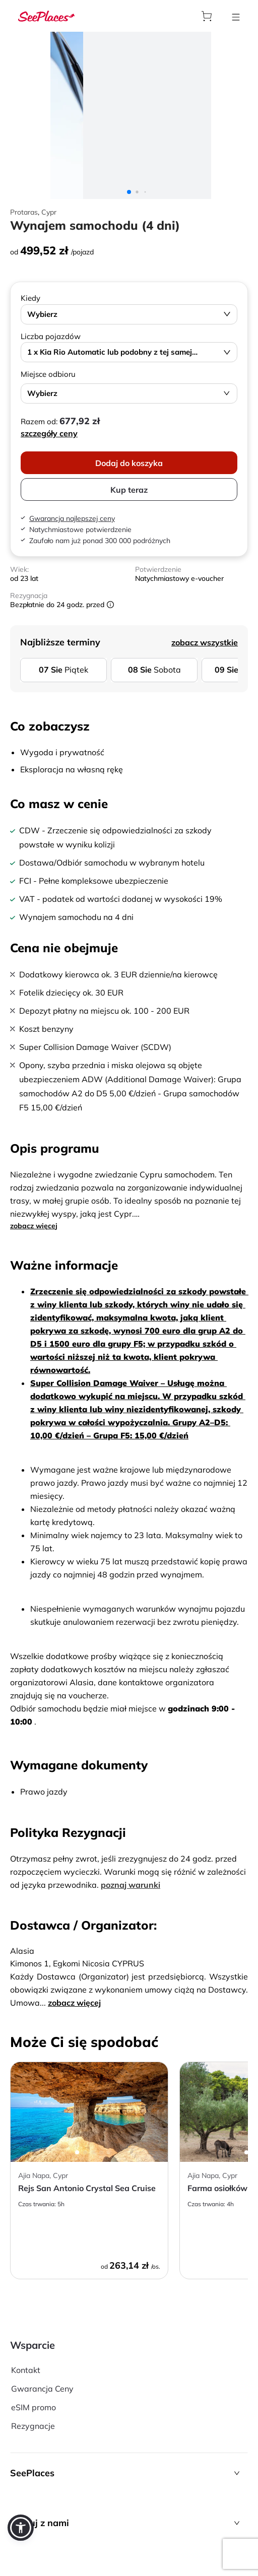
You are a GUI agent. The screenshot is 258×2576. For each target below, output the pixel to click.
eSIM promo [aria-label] (33, 2407)
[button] (129, 2473)
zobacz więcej (33, 1225)
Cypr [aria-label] (48, 212)
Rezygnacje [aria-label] (33, 2426)
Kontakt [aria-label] (25, 2370)
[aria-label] (46, 16)
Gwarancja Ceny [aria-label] (42, 2389)
